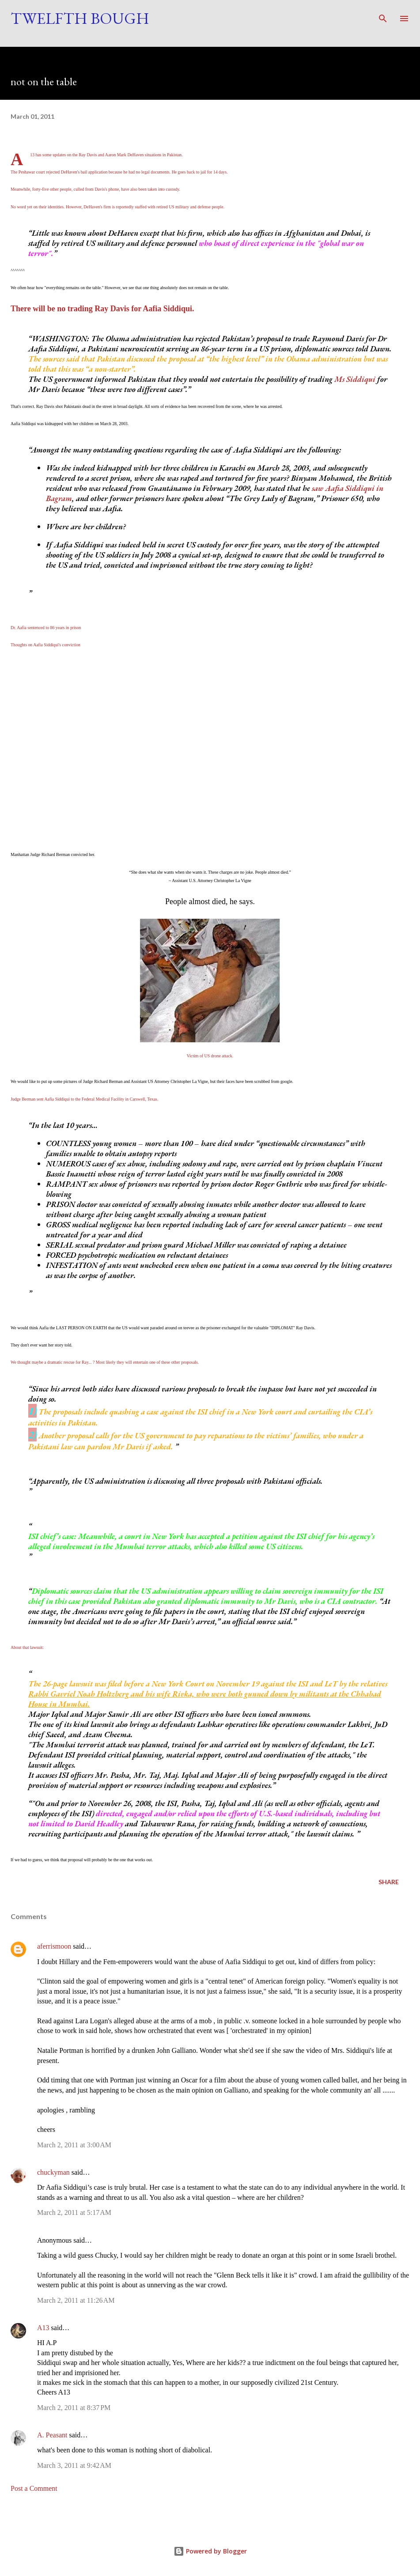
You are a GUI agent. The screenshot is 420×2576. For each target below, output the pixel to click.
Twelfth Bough (80, 18)
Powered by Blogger (210, 2551)
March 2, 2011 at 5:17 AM (74, 2212)
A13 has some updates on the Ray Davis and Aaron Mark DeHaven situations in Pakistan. (106, 154)
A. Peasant (52, 2435)
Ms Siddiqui (354, 379)
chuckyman (53, 2172)
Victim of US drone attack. (210, 1055)
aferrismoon (54, 1946)
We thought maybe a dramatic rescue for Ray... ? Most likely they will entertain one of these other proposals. (105, 1362)
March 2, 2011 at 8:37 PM (73, 2407)
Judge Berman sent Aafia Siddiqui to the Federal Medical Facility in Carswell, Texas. (84, 1099)
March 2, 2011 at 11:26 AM (75, 2300)
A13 (43, 2327)
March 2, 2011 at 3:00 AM (74, 2145)
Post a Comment (34, 2488)
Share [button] (388, 1882)
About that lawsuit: (27, 1647)
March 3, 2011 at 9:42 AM (74, 2465)
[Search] (383, 16)
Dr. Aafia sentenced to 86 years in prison (46, 627)
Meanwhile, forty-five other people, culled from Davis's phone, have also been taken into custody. (95, 189)
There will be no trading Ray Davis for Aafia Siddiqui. (103, 308)
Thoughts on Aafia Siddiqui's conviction (45, 644)
